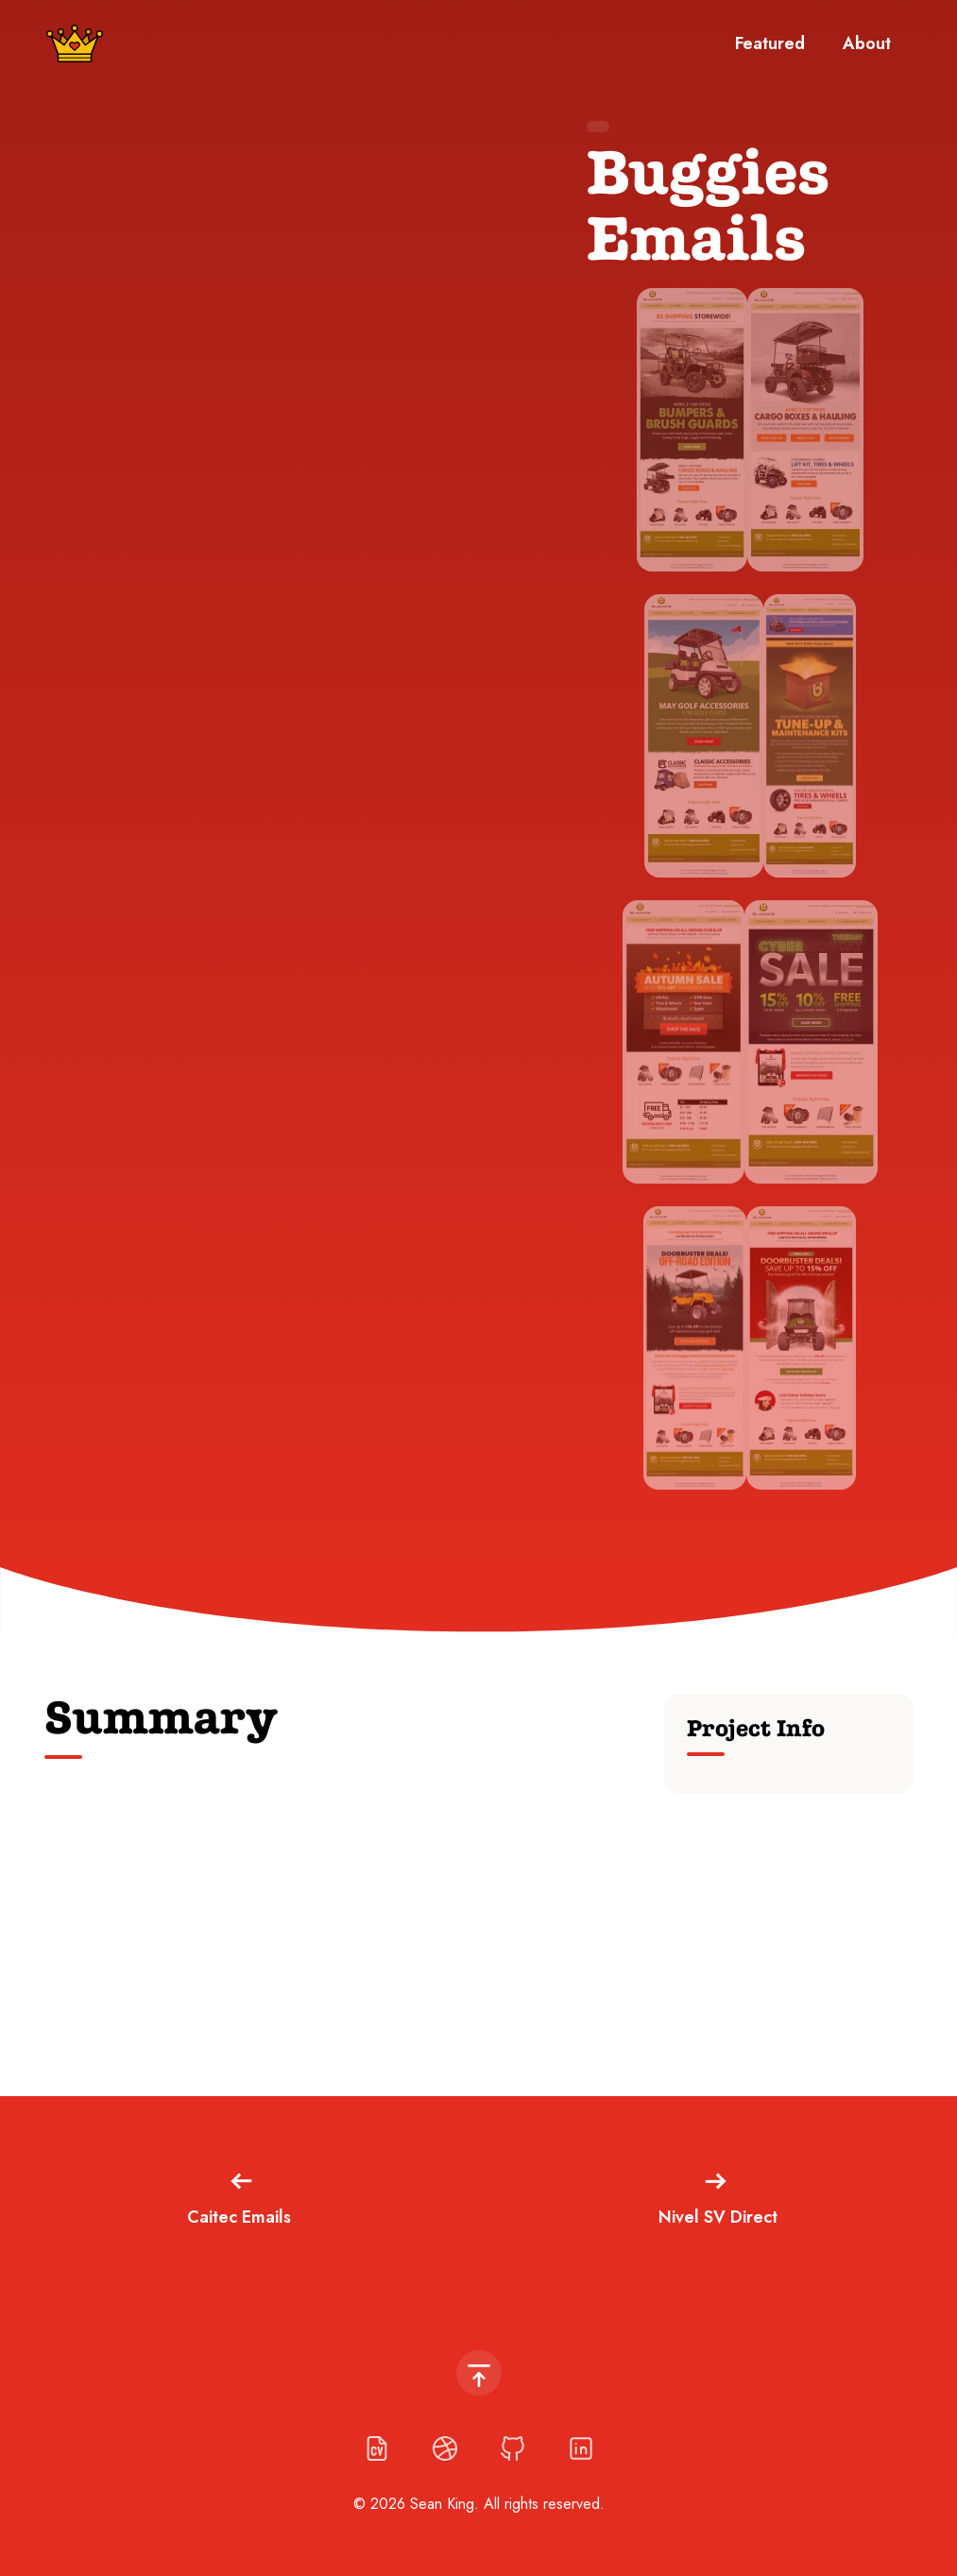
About (867, 43)
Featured (770, 43)
